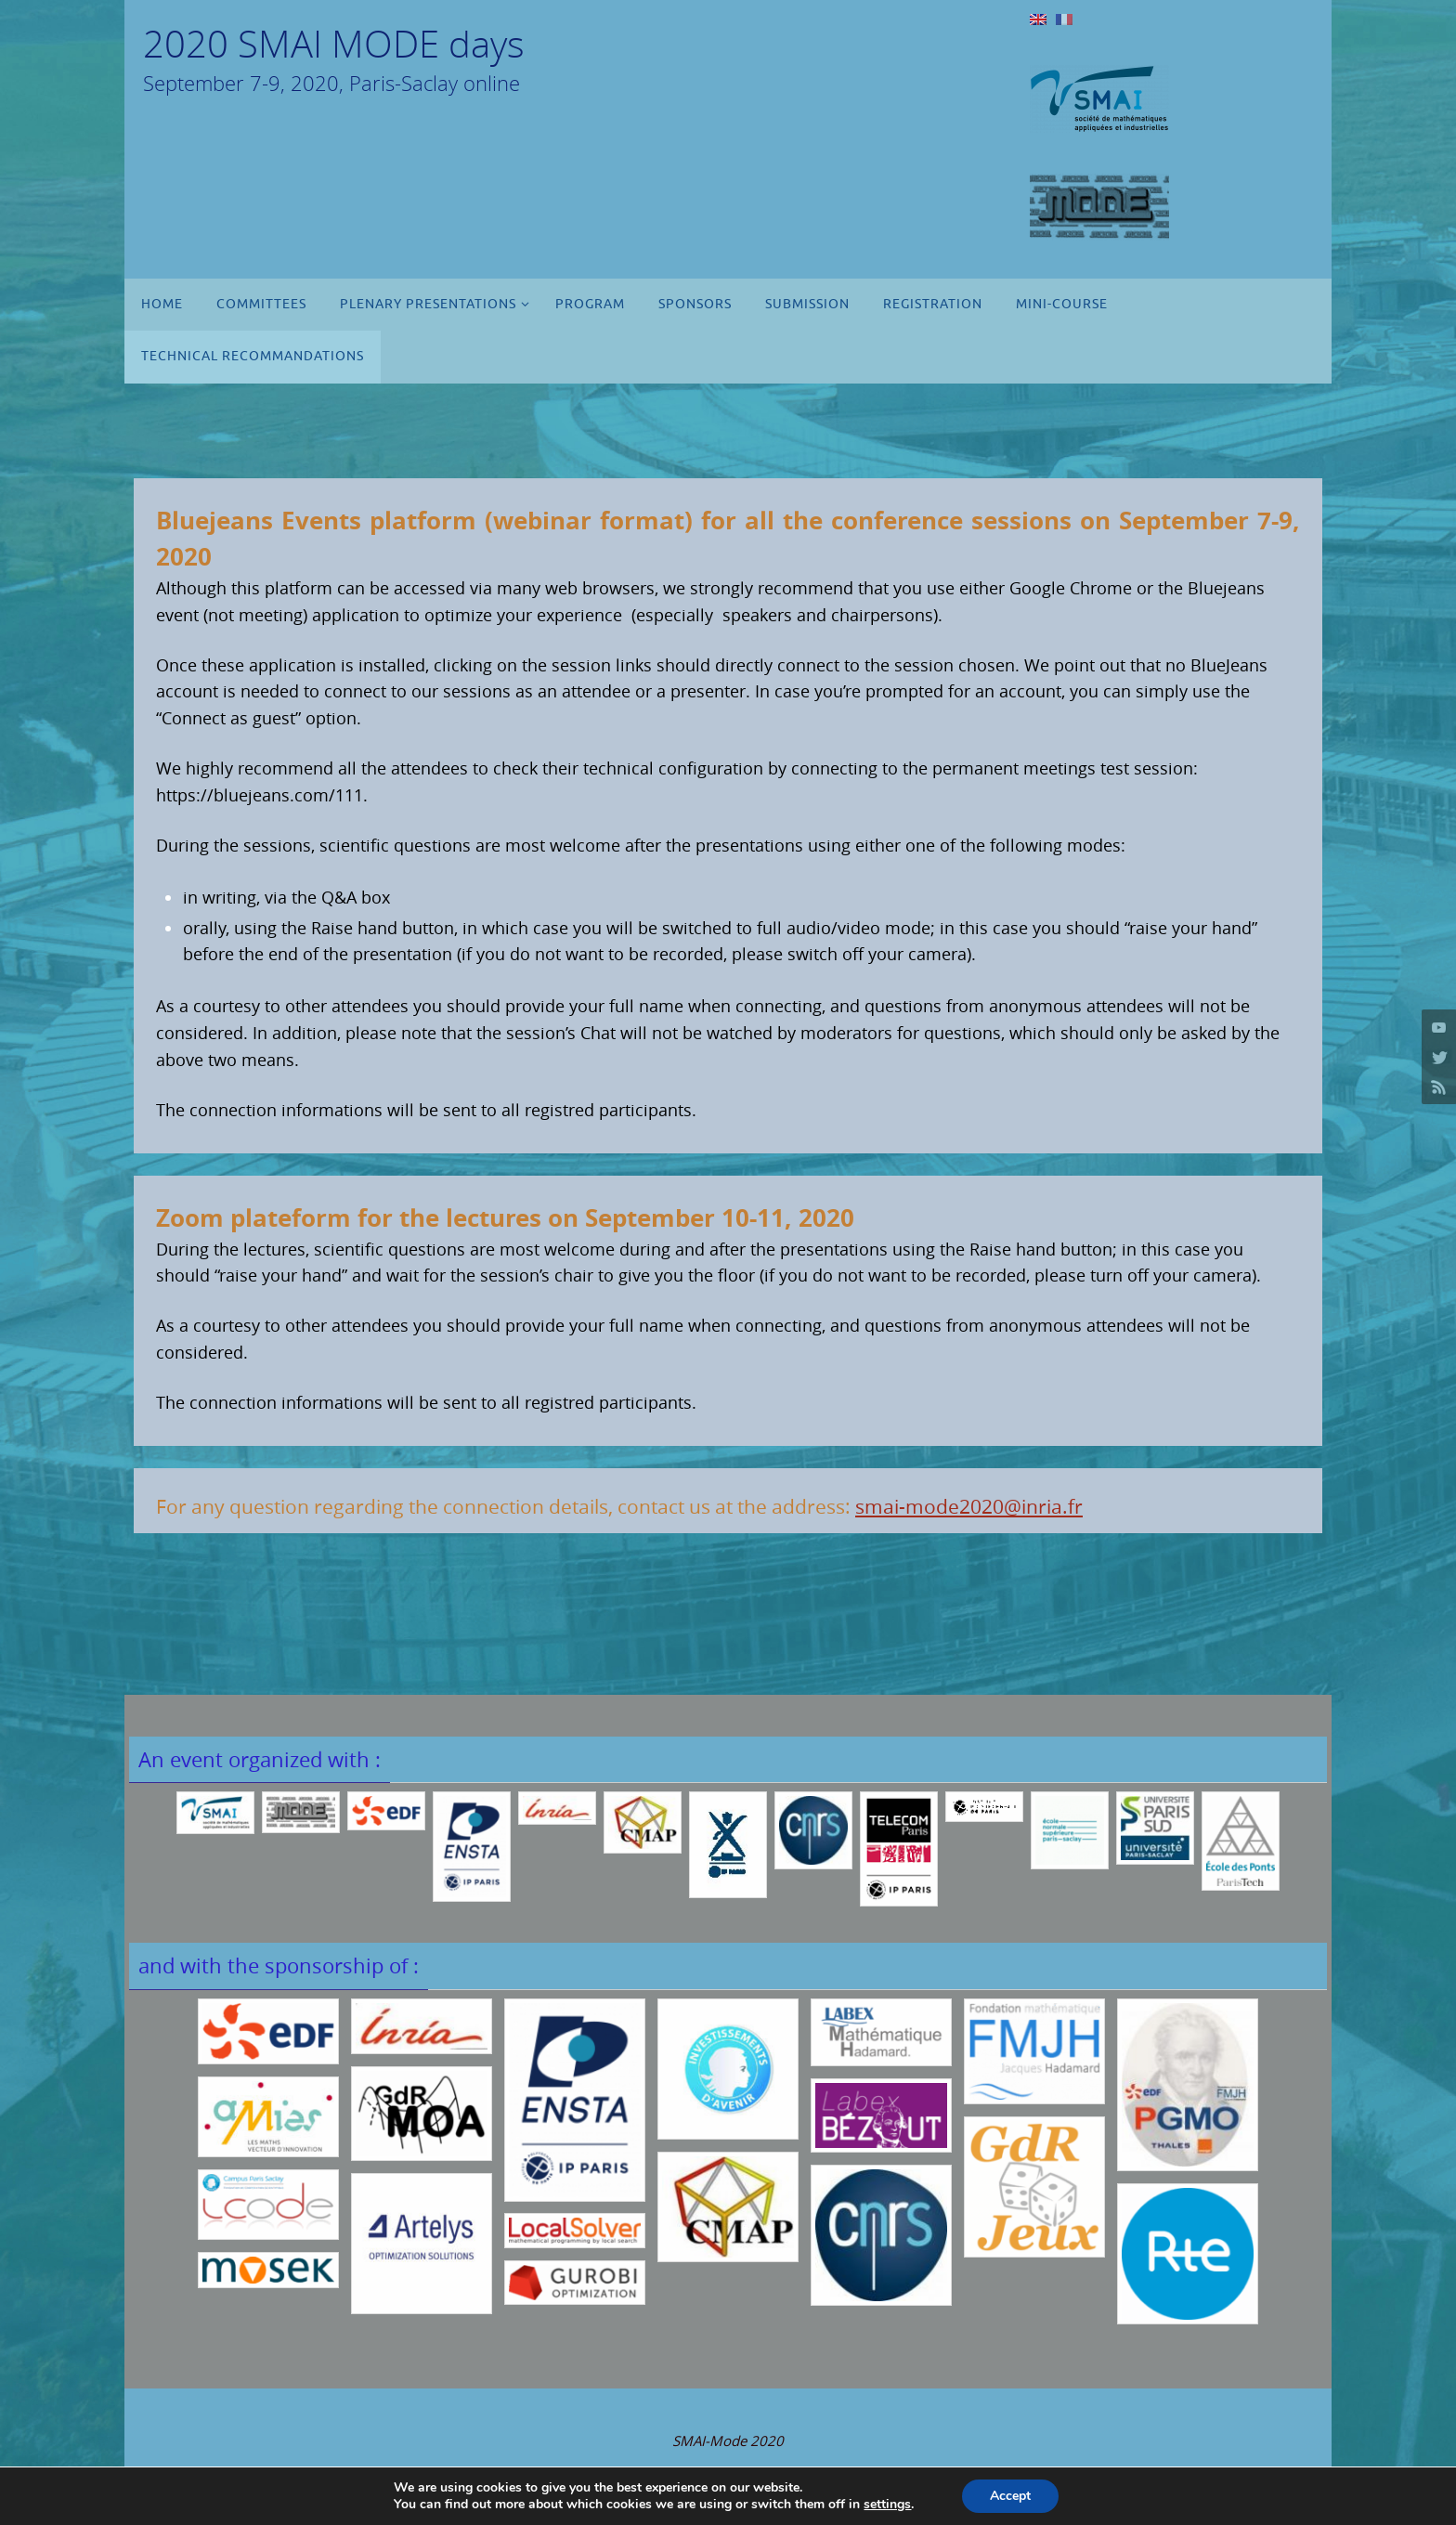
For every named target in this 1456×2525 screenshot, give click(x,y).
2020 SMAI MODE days (334, 44)
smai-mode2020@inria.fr (969, 1506)
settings (887, 2504)
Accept (1010, 2496)
